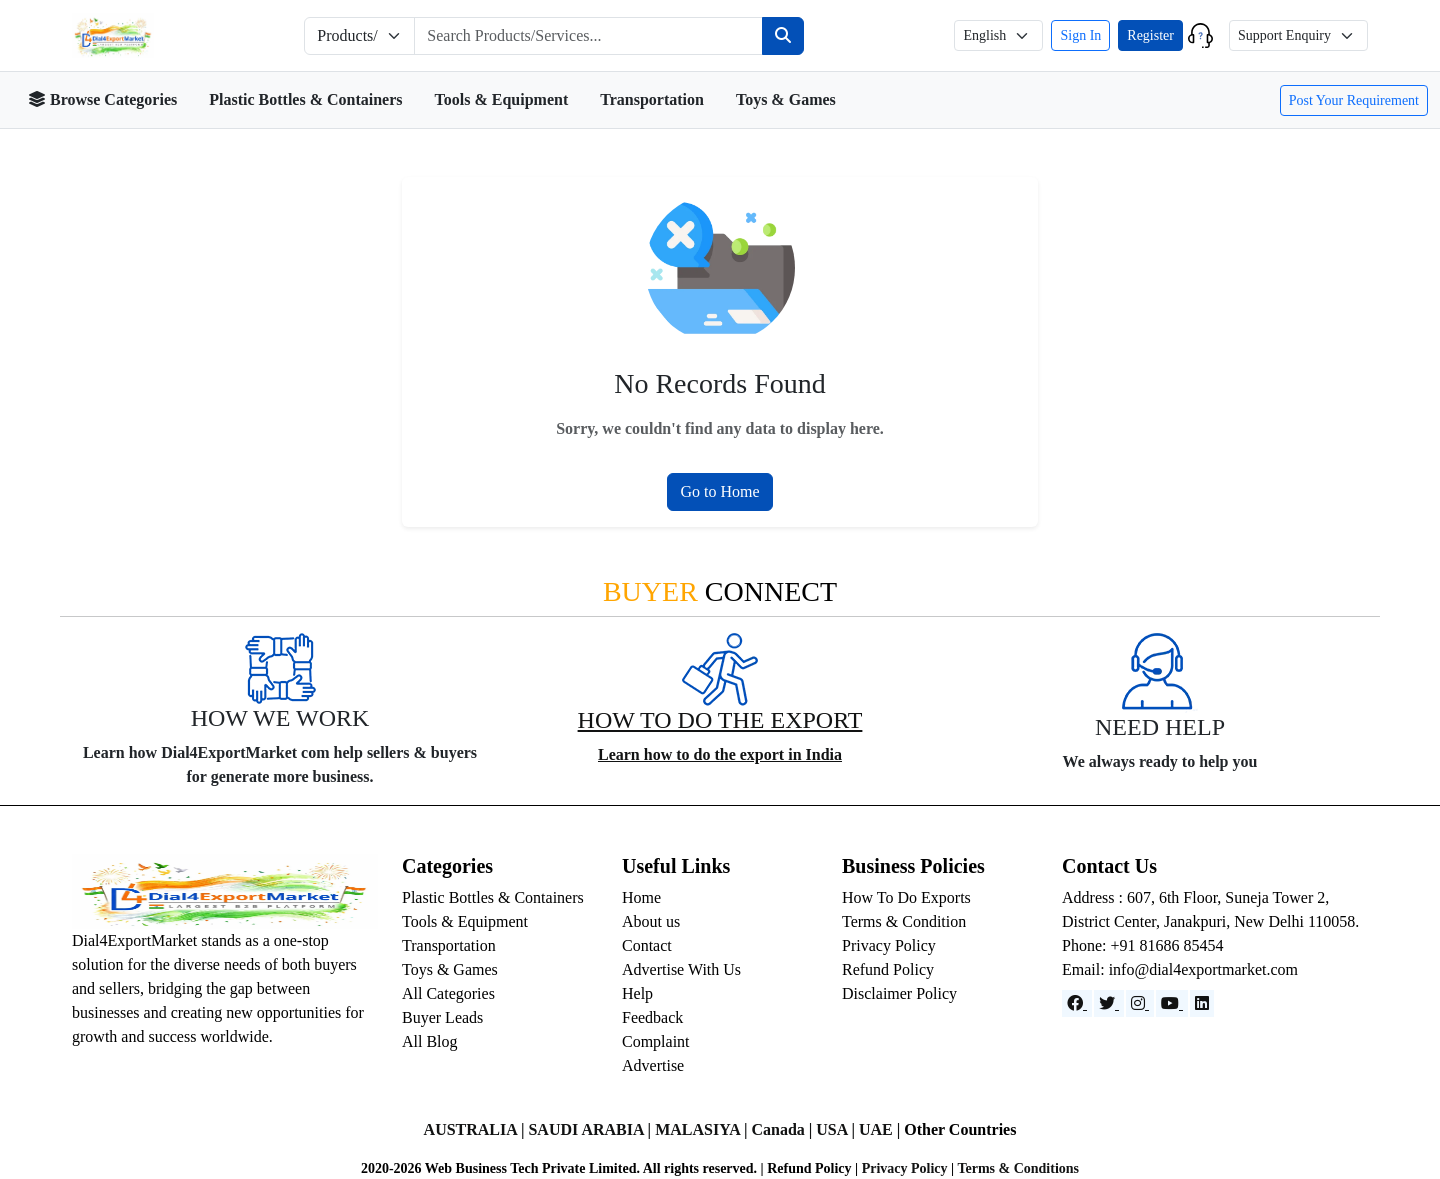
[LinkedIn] (1202, 1003)
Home (641, 897)
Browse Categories (102, 99)
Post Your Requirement (1354, 100)
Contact (647, 945)
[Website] (1109, 1003)
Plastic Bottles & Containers (305, 99)
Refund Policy (888, 969)
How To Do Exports (906, 897)
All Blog (430, 1041)
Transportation (652, 99)
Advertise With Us (681, 969)
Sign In (1080, 35)
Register (1150, 35)
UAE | (881, 1129)
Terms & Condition (904, 921)
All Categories (448, 993)
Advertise (653, 1065)
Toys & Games (786, 99)
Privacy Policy (889, 945)
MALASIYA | (703, 1129)
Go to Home (719, 491)
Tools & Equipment (502, 99)
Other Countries (960, 1129)
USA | (837, 1129)
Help (637, 993)
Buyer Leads (442, 1017)
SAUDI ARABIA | (591, 1129)
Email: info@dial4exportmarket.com (1180, 969)
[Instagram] (1140, 1003)
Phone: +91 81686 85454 (1142, 945)
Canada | (783, 1129)
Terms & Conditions (1018, 1168)
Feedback (652, 1017)
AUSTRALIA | (476, 1129)
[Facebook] (1077, 1003)
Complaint (656, 1041)
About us (651, 921)
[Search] (783, 36)
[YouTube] (1172, 1003)
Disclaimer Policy (899, 993)
